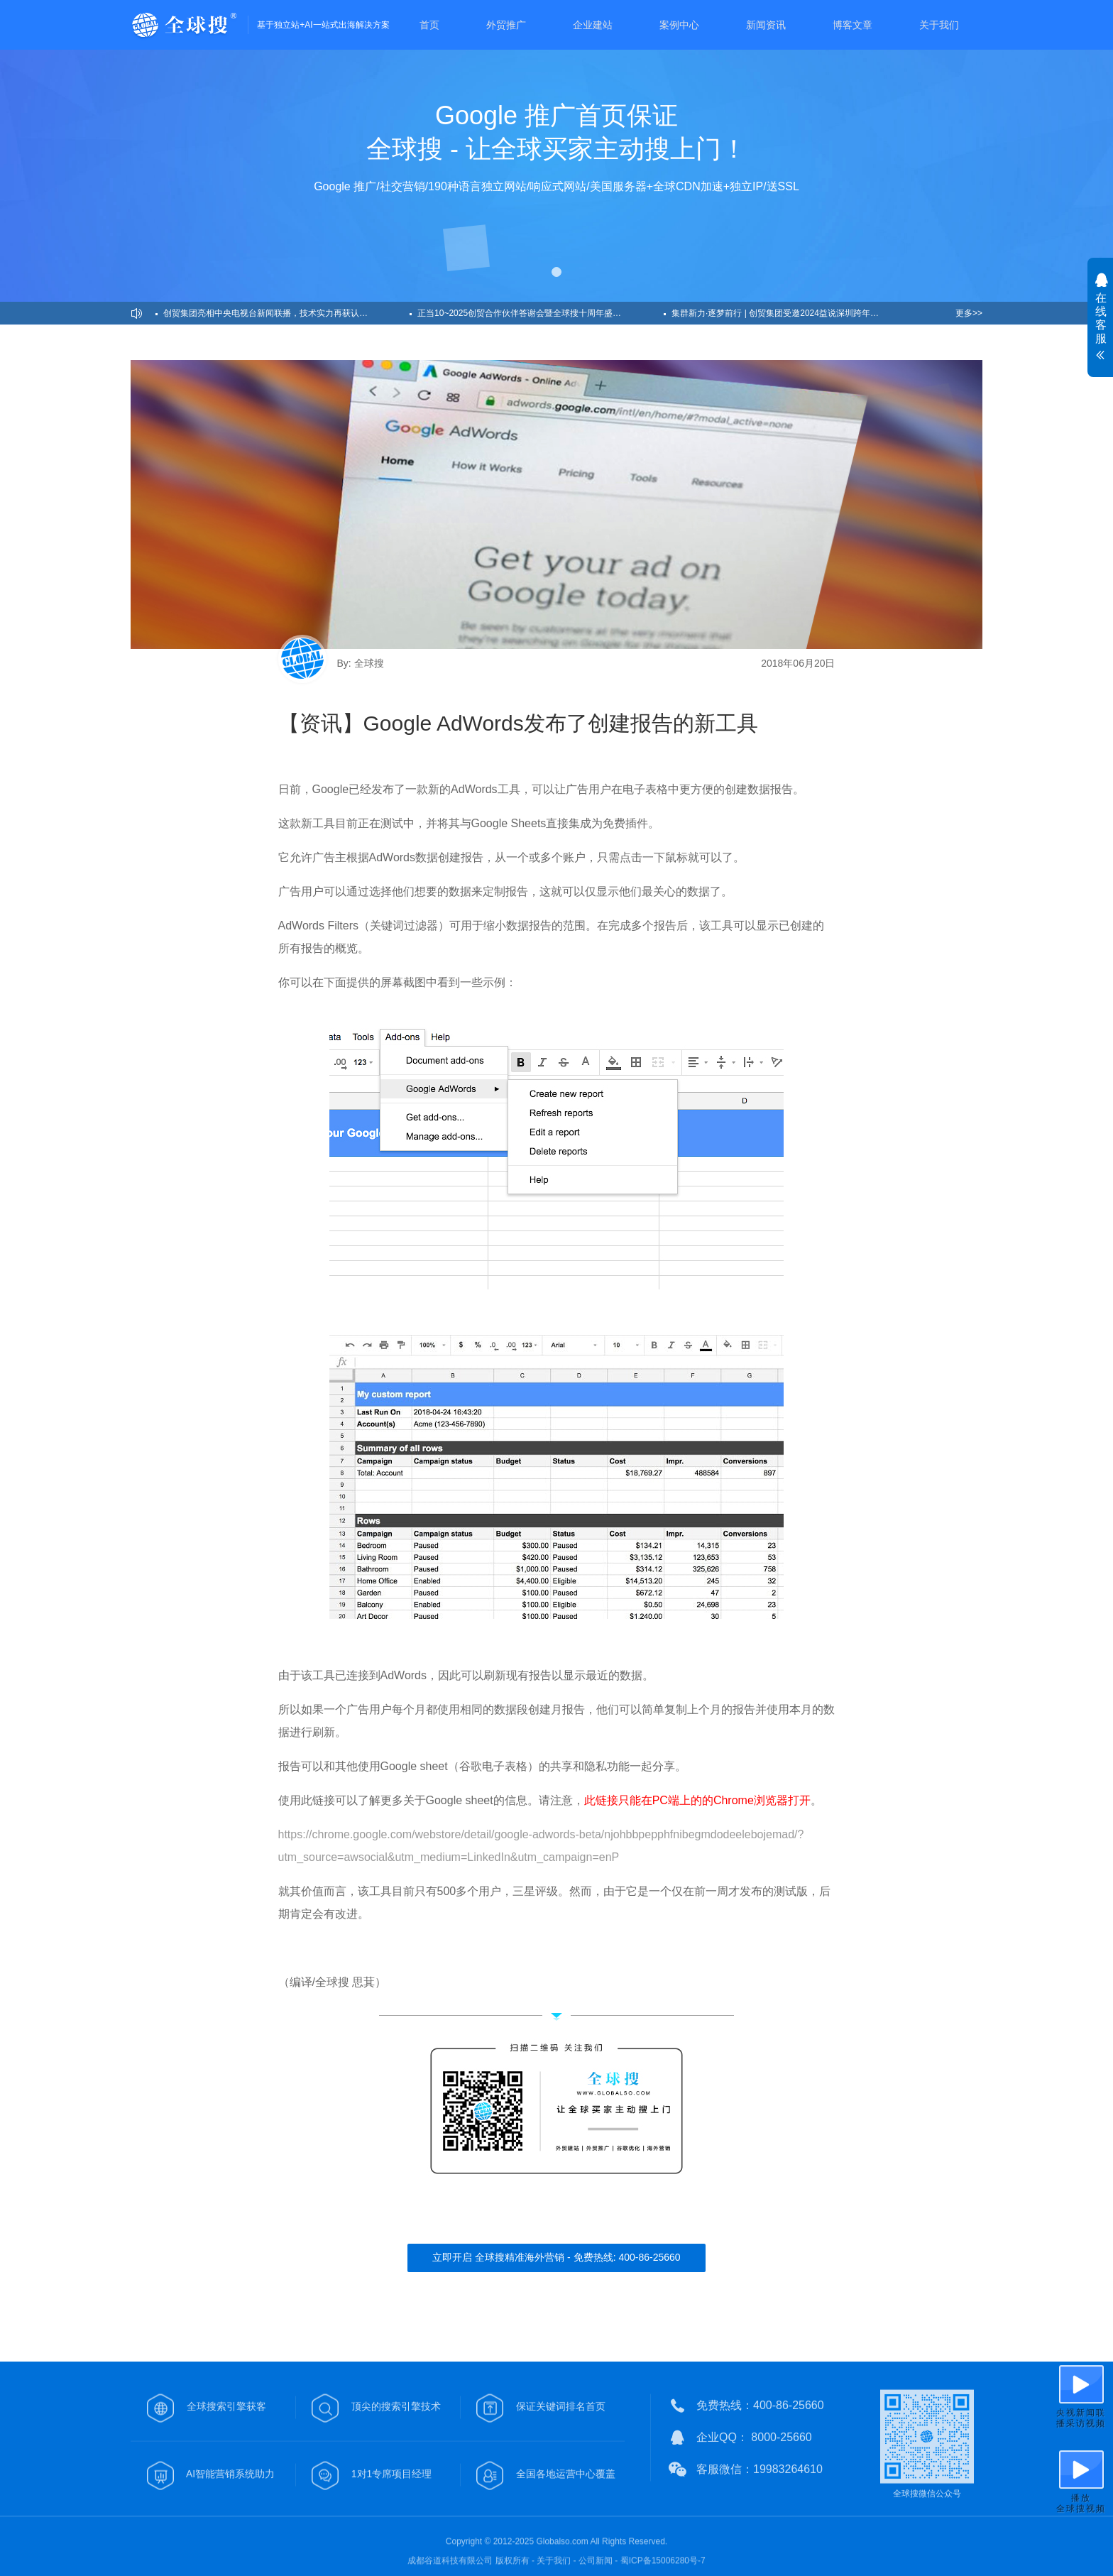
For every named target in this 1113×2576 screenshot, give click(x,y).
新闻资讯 (766, 25)
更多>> (968, 313)
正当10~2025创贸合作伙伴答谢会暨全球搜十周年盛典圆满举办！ (540, 313)
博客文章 (852, 25)
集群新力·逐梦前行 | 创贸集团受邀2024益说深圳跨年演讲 (779, 313)
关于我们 (939, 25)
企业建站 (593, 25)
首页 (429, 25)
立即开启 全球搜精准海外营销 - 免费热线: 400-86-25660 (556, 2257)
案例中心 (679, 25)
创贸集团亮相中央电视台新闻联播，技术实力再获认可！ (269, 313)
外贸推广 (506, 25)
